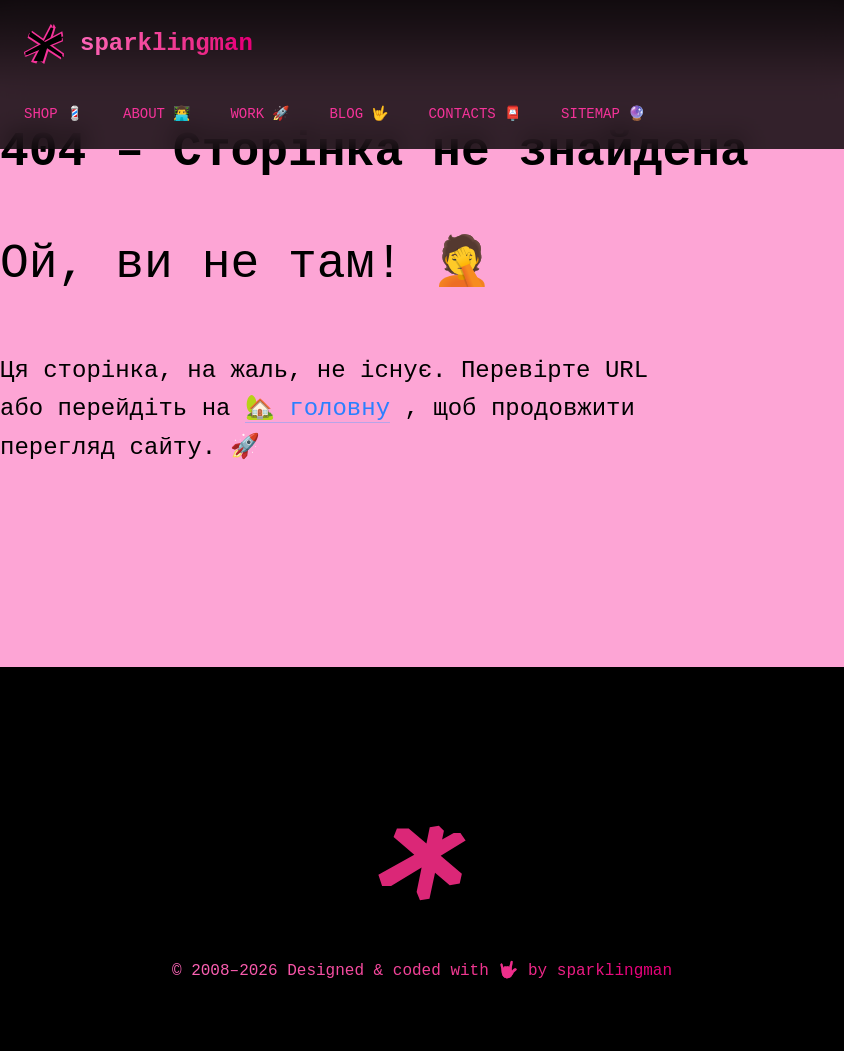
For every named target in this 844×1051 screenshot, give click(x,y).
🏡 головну (317, 408)
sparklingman (166, 43)
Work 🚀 (259, 114)
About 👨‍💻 (156, 114)
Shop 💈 (53, 114)
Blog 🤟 (358, 114)
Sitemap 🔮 (603, 114)
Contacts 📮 (474, 114)
